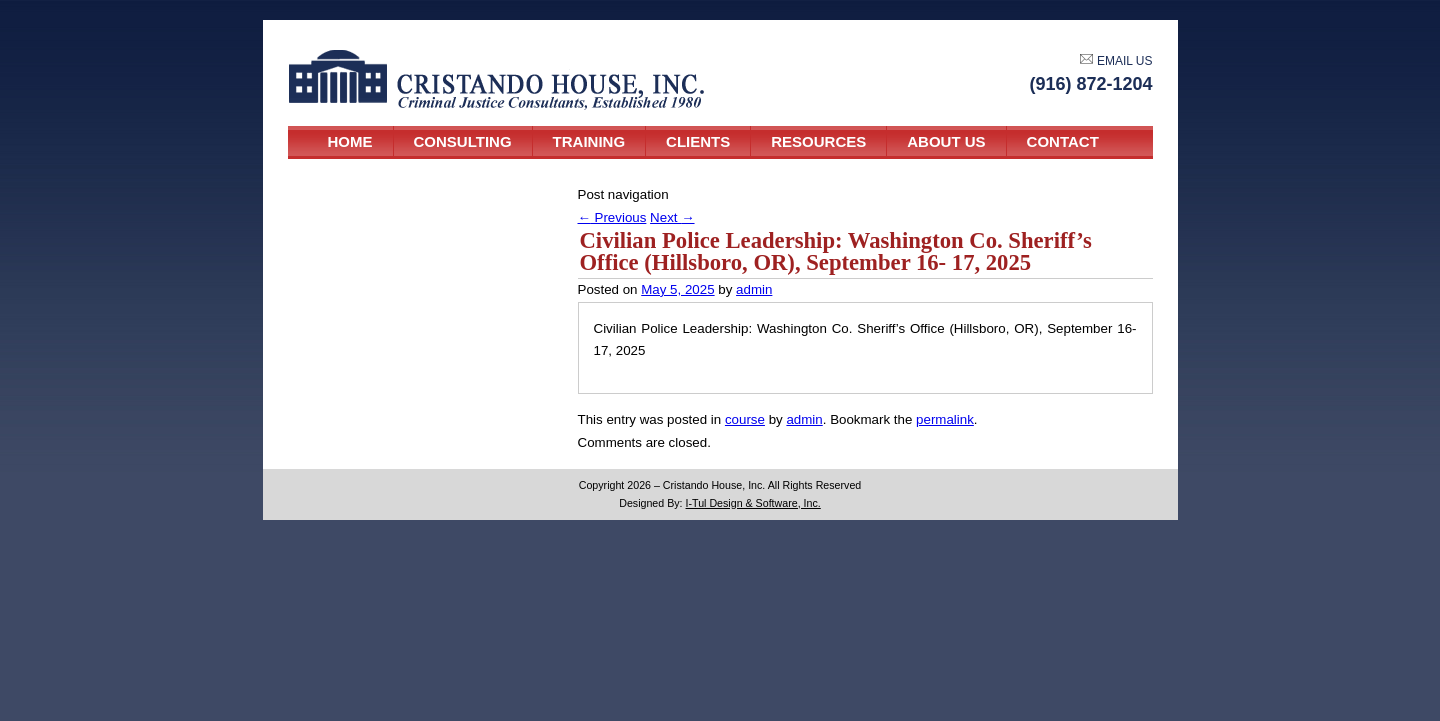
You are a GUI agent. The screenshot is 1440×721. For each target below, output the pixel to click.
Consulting (463, 141)
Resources (818, 141)
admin (754, 289)
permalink (945, 419)
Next (672, 217)
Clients (698, 141)
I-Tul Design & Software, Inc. (753, 503)
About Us (946, 141)
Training (589, 141)
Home (350, 141)
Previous (612, 217)
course (745, 419)
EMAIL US (1116, 61)
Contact (1063, 141)
